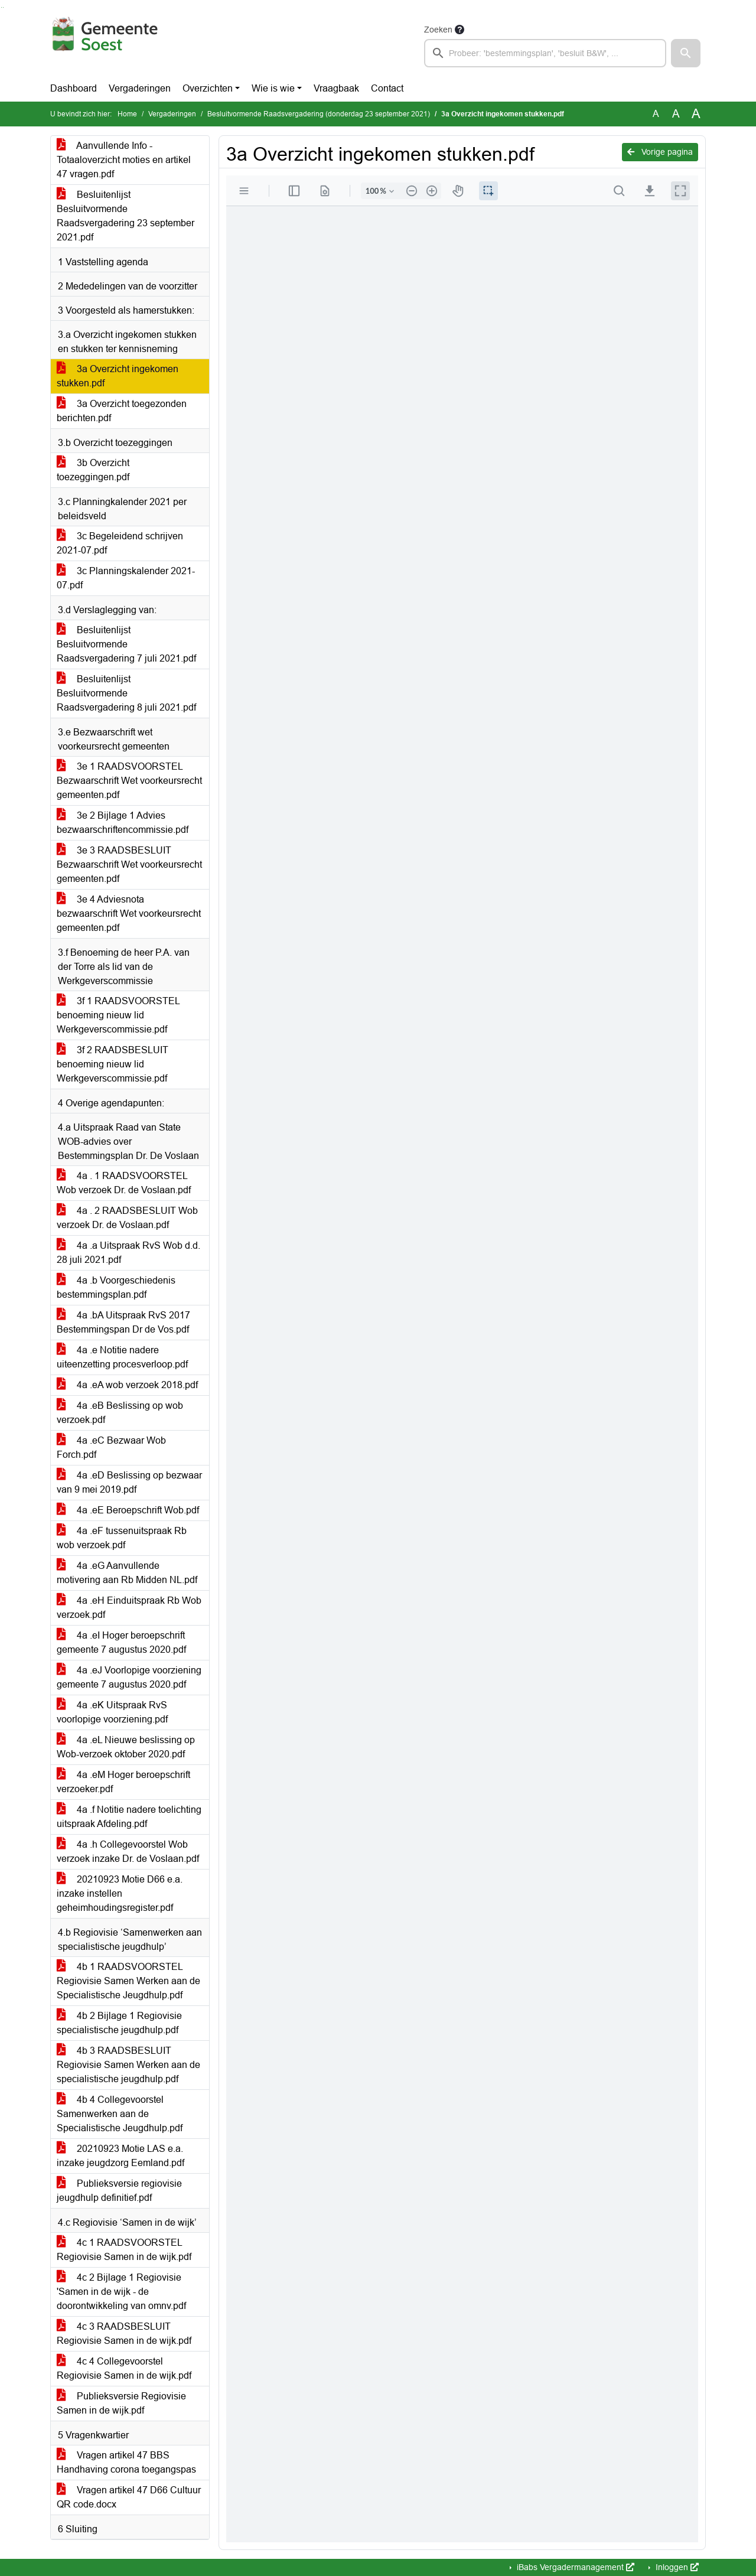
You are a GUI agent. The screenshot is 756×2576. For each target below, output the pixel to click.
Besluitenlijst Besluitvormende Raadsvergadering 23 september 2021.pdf (125, 216)
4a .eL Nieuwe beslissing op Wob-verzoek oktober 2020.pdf (126, 1747)
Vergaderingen (140, 88)
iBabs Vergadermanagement (574, 2567)
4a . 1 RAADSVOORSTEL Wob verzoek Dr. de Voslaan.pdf (124, 1183)
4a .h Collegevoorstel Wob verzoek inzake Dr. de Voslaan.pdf (128, 1851)
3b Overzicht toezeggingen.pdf (93, 470)
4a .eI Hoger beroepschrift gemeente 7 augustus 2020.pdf (121, 1642)
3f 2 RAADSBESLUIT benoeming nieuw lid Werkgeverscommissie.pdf (112, 1064)
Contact (387, 88)
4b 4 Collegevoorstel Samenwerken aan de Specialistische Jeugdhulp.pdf (120, 2114)
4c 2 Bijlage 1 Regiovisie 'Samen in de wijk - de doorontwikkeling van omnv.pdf (121, 2291)
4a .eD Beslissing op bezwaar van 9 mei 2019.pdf (129, 1482)
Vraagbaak (336, 88)
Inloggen (676, 2567)
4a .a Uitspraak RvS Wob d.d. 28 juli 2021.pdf (128, 1252)
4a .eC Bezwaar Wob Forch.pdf (111, 1447)
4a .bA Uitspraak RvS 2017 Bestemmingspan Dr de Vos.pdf (123, 1322)
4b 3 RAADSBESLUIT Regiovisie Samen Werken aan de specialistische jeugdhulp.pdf (128, 2065)
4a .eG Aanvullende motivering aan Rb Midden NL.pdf (127, 1573)
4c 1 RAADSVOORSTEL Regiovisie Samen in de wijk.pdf (124, 2250)
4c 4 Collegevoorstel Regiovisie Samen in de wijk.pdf (124, 2368)
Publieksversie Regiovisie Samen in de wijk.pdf (121, 2403)
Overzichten (208, 88)
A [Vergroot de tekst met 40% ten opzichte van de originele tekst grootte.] (696, 114)
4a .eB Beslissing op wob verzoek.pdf (120, 1413)
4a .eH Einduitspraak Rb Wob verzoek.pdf (129, 1607)
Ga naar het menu (3, 7)
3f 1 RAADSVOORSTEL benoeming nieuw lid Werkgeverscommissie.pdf (118, 1015)
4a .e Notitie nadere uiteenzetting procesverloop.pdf (122, 1357)
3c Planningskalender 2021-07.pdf (126, 578)
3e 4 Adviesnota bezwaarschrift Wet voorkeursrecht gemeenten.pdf (129, 913)
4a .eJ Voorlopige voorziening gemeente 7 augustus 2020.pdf (129, 1677)
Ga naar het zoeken (1, 7)
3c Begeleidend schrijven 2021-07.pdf (120, 543)
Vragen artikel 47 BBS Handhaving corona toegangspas (126, 2462)
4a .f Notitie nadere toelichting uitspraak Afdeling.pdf (129, 1817)
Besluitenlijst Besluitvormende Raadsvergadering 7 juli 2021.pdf (126, 644)
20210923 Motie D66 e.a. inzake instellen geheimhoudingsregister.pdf (120, 1893)
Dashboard (73, 88)
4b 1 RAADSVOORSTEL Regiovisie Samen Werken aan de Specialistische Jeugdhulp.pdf (128, 1981)
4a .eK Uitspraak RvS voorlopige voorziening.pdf (112, 1712)
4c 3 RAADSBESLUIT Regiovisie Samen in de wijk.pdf (124, 2333)
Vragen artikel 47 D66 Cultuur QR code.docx (129, 2497)
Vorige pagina (660, 152)
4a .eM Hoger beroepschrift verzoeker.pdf (123, 1782)
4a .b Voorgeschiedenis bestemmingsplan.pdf (116, 1287)
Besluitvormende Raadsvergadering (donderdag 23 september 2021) (318, 114)
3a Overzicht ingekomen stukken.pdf (117, 376)
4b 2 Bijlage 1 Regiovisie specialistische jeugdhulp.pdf (119, 2023)
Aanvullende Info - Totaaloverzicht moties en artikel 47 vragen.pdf (124, 160)
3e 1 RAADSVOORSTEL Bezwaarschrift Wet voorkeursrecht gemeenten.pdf (129, 780)
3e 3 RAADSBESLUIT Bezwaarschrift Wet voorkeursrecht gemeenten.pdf (129, 864)
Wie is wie (273, 88)
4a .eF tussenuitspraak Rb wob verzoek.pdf (122, 1538)
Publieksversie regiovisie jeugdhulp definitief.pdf (119, 2190)
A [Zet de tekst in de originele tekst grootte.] (656, 114)
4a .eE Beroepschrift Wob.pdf (128, 1510)
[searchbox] (545, 53)
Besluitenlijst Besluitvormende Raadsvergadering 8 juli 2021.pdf (126, 693)
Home (127, 114)
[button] (685, 53)
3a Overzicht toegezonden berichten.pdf (122, 411)
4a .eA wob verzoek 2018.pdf (127, 1385)
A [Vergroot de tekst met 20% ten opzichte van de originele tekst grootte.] (676, 114)
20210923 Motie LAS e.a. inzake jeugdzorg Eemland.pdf (120, 2156)
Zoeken (438, 29)
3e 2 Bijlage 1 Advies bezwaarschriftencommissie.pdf (122, 822)
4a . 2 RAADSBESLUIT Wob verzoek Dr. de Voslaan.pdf (127, 1218)
